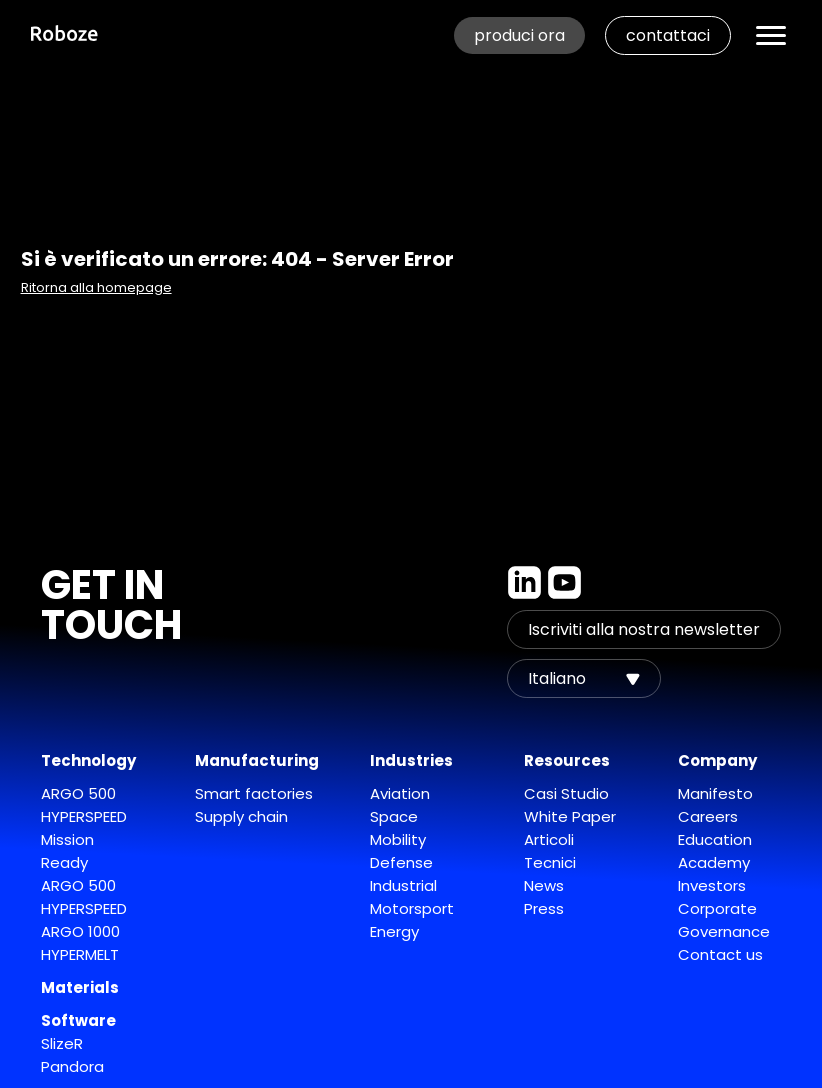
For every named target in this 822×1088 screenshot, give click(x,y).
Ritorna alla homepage (96, 287)
